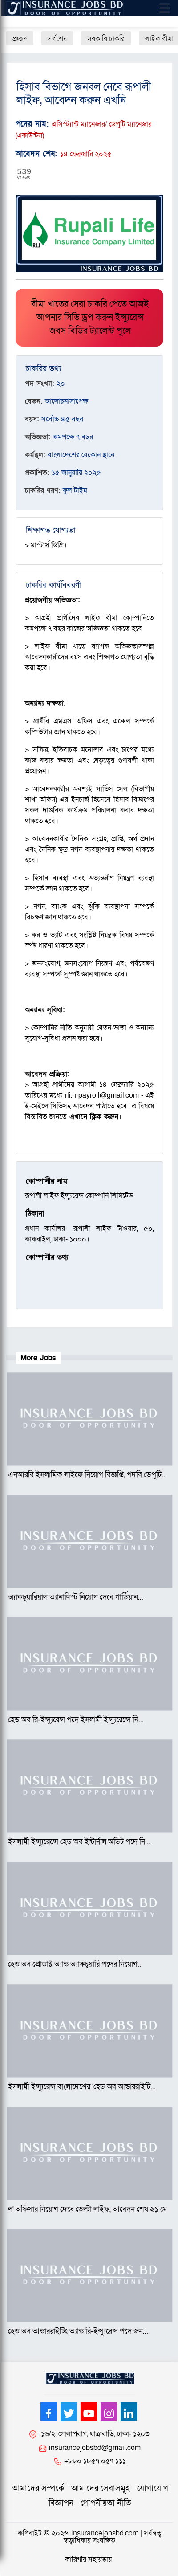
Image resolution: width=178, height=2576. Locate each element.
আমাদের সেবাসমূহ (100, 2488)
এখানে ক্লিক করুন (93, 1117)
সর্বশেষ (57, 39)
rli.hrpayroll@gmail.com (102, 1095)
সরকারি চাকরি (106, 39)
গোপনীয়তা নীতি (106, 2503)
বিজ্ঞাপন (61, 2503)
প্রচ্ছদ (19, 39)
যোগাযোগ (152, 2488)
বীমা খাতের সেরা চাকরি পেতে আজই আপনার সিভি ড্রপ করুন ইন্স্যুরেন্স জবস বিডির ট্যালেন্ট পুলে (90, 317)
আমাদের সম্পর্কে (38, 2488)
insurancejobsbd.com (104, 2533)
